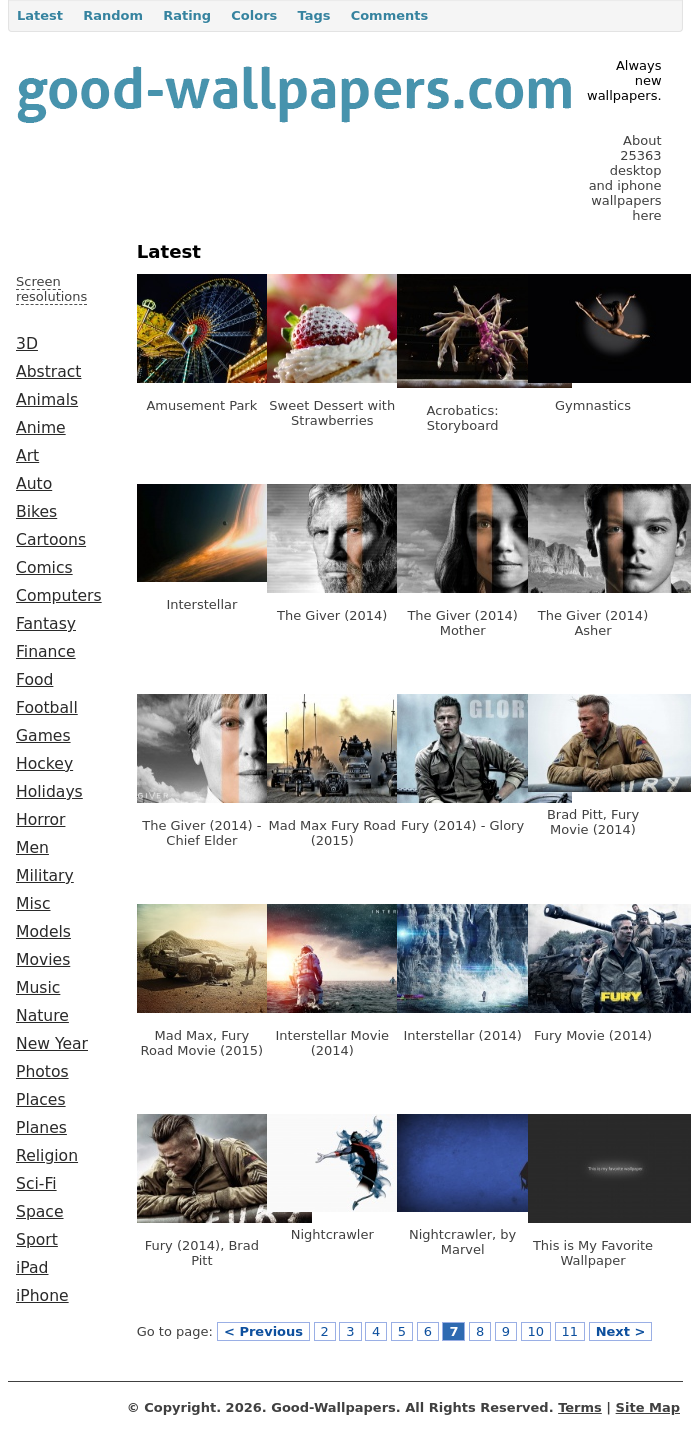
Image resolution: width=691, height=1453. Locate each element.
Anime (41, 428)
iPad (32, 1268)
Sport (37, 1240)
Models (43, 932)
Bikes (36, 512)
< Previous (263, 1331)
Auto (34, 484)
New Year (52, 1044)
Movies (43, 960)
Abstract (48, 372)
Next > (621, 1331)
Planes (41, 1128)
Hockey (44, 764)
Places (41, 1100)
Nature (42, 1016)
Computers (59, 596)
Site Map (648, 1407)
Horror (40, 820)
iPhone (42, 1296)
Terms (580, 1407)
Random (113, 15)
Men (32, 848)
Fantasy (46, 624)
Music (38, 988)
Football (47, 708)
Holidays (49, 792)
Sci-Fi (36, 1184)
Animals (47, 400)
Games (43, 736)
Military (45, 876)
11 (570, 1331)
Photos (42, 1072)
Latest (40, 15)
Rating (187, 15)
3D (27, 344)
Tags (313, 15)
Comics (44, 568)
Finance (46, 652)
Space (40, 1212)
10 (536, 1331)
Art (27, 456)
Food (34, 680)
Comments (390, 15)
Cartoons (51, 540)
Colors (254, 15)
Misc (33, 904)
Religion (47, 1156)
